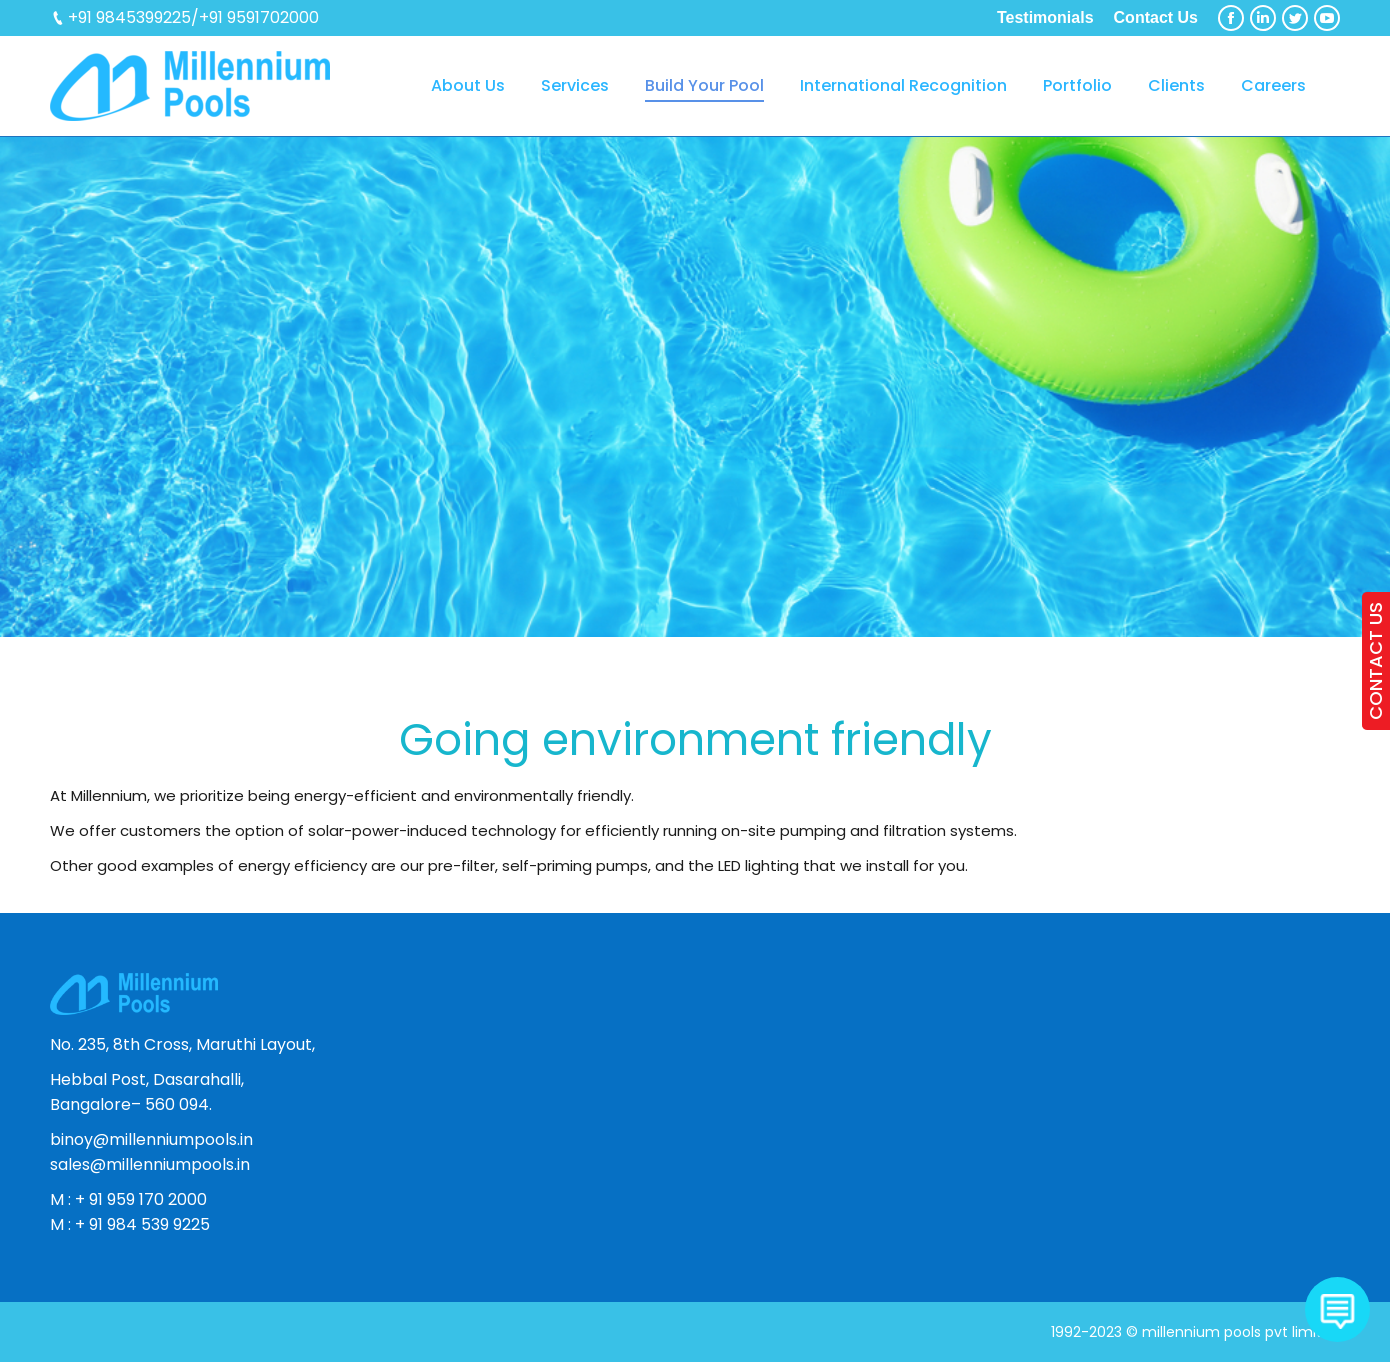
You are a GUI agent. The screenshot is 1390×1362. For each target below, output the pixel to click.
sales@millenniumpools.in (150, 1164)
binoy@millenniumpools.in (151, 1139)
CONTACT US (1375, 661)
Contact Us (1156, 17)
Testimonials (1045, 17)
